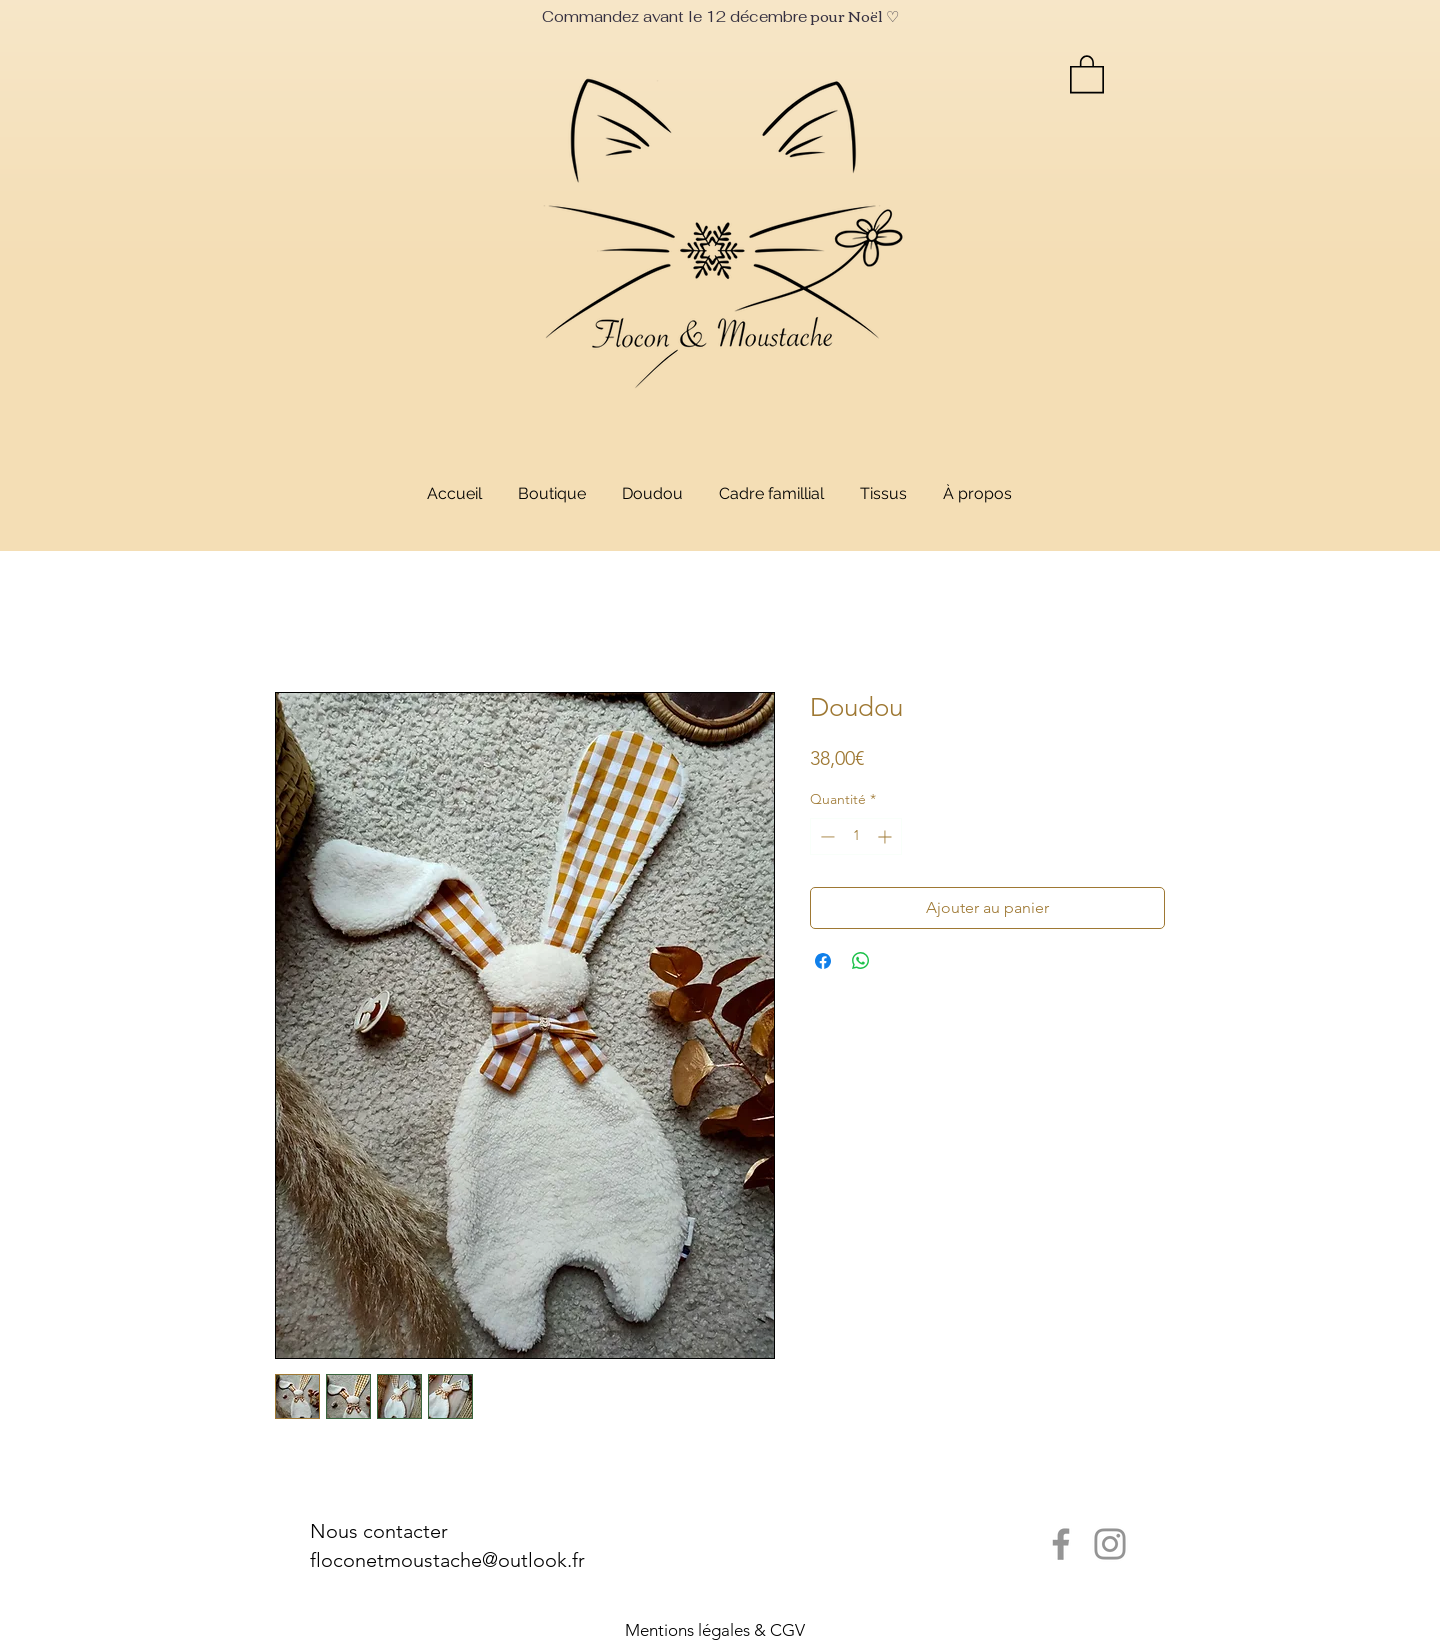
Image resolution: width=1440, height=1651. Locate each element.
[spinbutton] (856, 836)
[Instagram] (1110, 1544)
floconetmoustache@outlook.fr (447, 1560)
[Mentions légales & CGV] (715, 1631)
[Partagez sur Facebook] (823, 961)
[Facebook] (1061, 1544)
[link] (1087, 73)
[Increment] (886, 836)
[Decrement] (825, 836)
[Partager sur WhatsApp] (861, 961)
